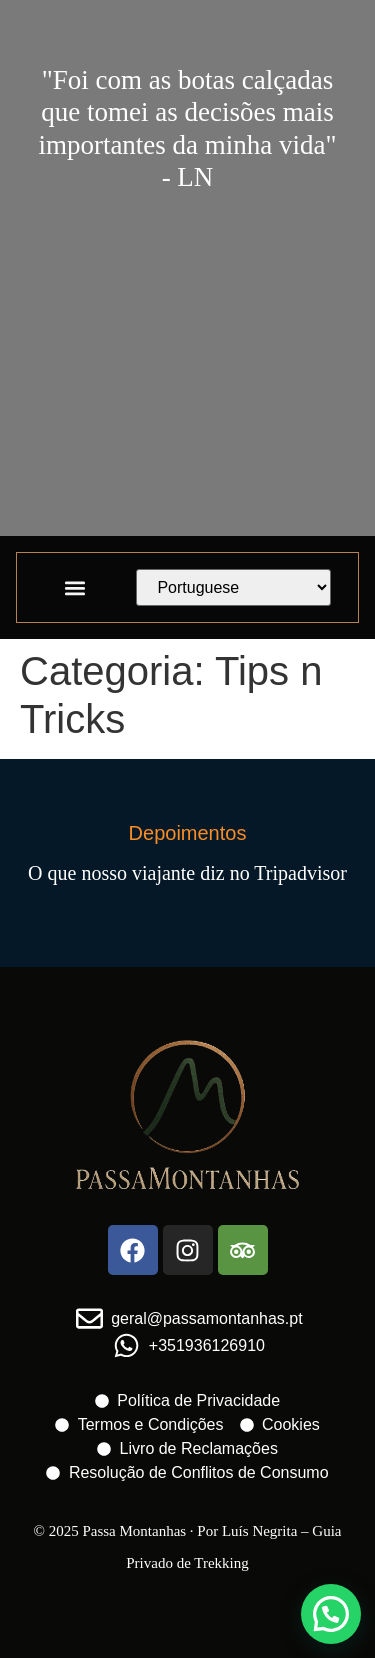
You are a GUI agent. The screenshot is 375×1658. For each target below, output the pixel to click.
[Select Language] (233, 587)
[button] (74, 587)
